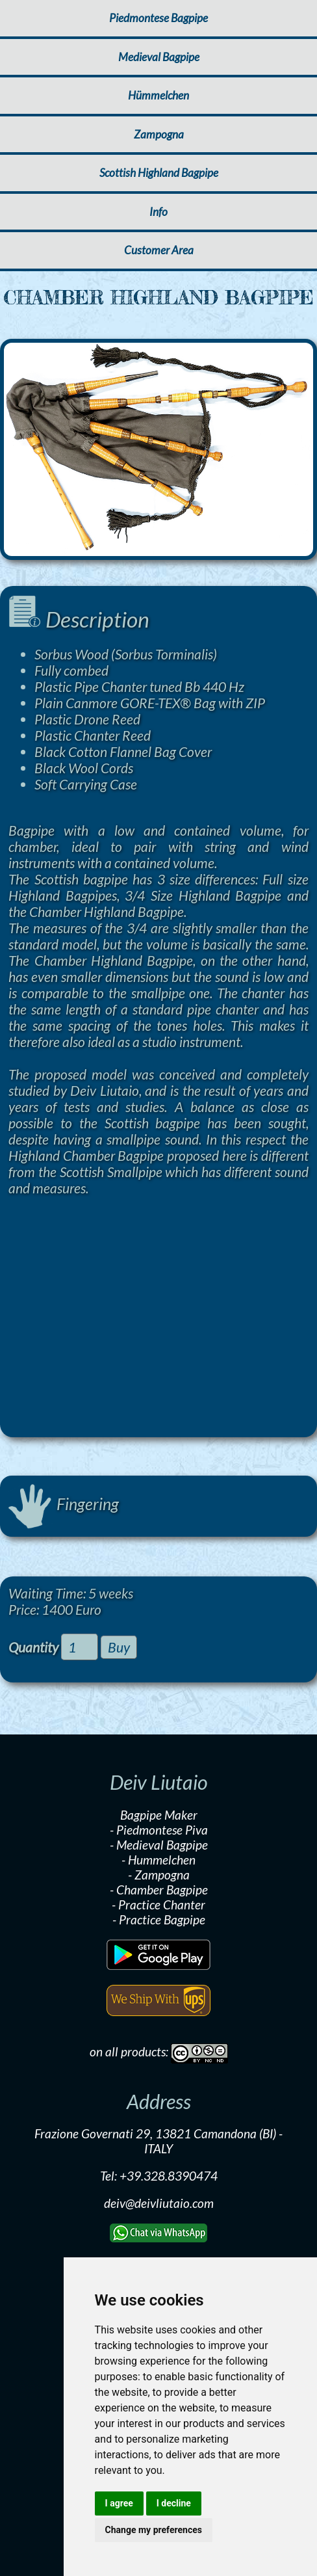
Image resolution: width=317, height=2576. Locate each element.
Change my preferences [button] (153, 2530)
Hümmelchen (158, 95)
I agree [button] (119, 2503)
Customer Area (159, 250)
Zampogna (159, 134)
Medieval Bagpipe (158, 57)
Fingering (63, 1503)
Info (158, 212)
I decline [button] (174, 2503)
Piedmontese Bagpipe (158, 18)
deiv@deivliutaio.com (159, 2203)
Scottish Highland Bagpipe (158, 172)
